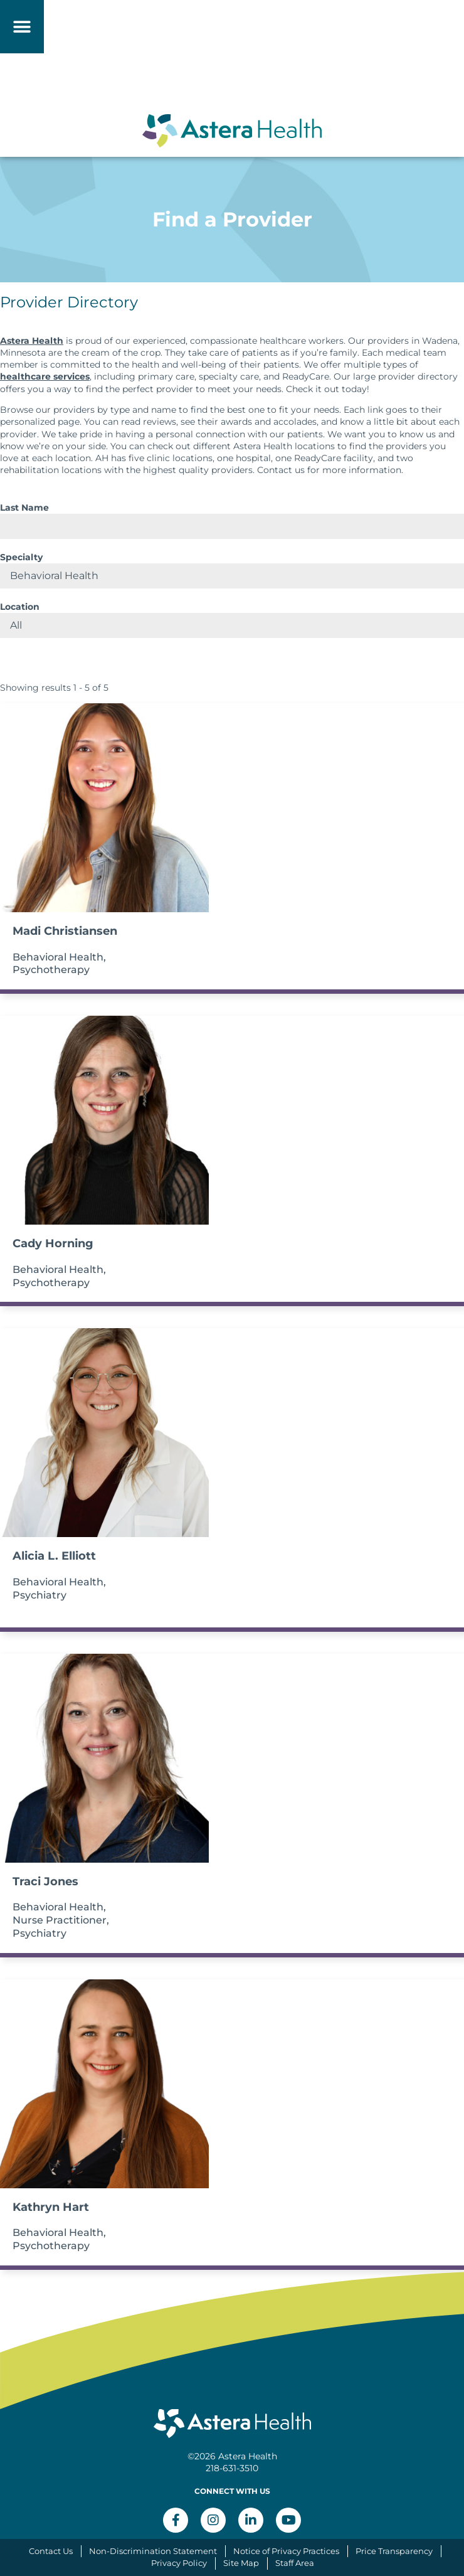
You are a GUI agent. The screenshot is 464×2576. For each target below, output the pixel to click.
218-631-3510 (232, 2468)
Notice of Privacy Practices (286, 2551)
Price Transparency (394, 2551)
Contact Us (51, 2551)
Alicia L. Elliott (54, 1556)
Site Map (241, 2563)
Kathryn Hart (51, 2207)
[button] (22, 27)
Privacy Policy (179, 2563)
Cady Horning (53, 1243)
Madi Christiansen (65, 931)
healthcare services (45, 376)
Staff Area (294, 2563)
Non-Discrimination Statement (153, 2551)
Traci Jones (45, 1881)
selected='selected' (232, 575)
